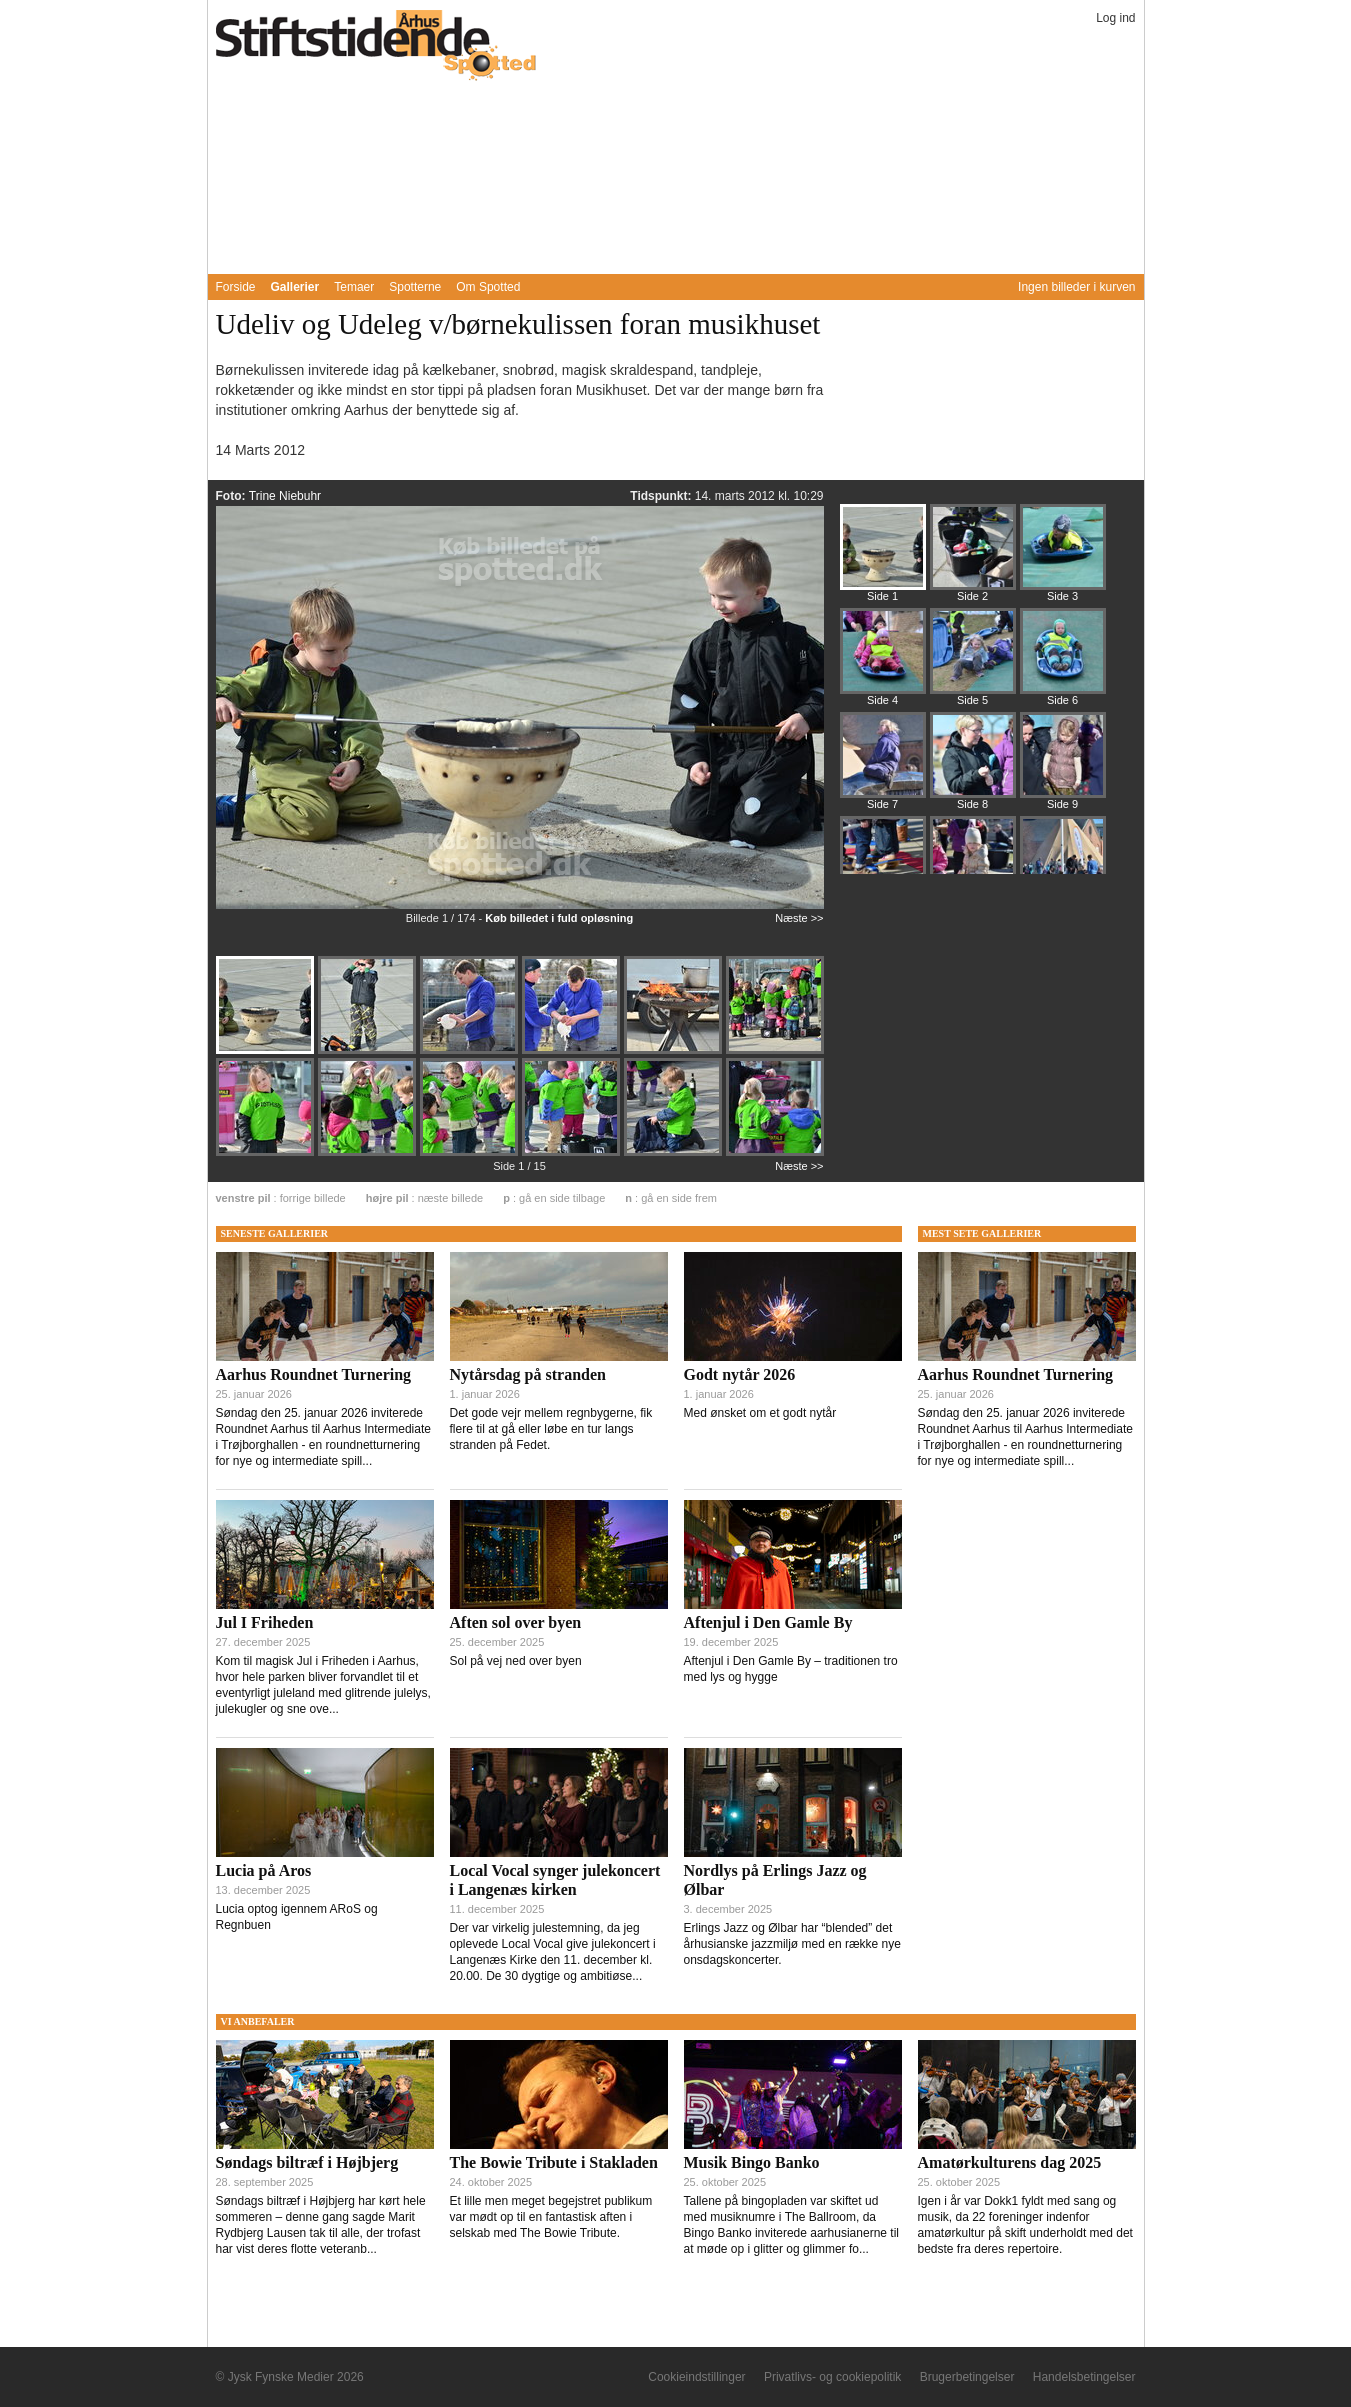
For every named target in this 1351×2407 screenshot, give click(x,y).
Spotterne (415, 287)
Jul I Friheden (265, 1622)
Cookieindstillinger (696, 2377)
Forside (236, 287)
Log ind (1115, 18)
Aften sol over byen (516, 1622)
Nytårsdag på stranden (528, 1374)
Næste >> (799, 918)
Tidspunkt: (662, 496)
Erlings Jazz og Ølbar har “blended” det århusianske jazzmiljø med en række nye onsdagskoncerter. (792, 1944)
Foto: (232, 496)
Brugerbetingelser (967, 2377)
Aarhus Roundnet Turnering (314, 1374)
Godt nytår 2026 (740, 1374)
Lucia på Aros (264, 1870)
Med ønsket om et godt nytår (760, 1413)
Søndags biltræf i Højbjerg (307, 2162)
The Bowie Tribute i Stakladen (554, 2162)
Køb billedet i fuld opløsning (559, 918)
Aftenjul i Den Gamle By (768, 1622)
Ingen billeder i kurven (1076, 287)
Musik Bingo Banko (752, 2162)
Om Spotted (488, 287)
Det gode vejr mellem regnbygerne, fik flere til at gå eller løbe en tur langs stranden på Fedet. (551, 1429)
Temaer (354, 287)
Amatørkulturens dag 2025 (1010, 2162)
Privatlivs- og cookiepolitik (832, 2377)
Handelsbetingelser (1084, 2377)
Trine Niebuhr (285, 496)
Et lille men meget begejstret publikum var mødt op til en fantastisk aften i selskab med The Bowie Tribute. (551, 2217)
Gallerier (295, 287)
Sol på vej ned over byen (516, 1661)
